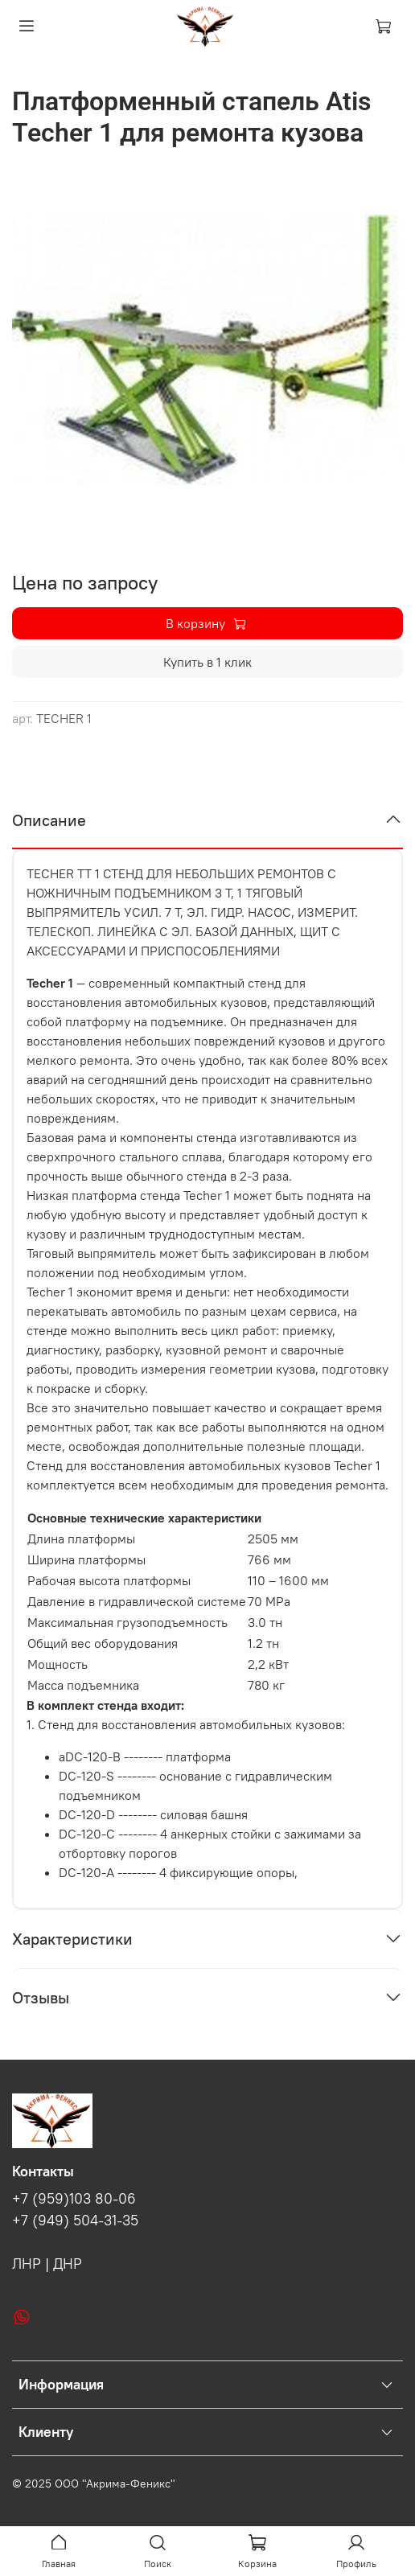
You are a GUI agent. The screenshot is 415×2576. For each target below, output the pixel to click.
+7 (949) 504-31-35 (75, 2220)
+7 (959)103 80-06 (74, 2199)
